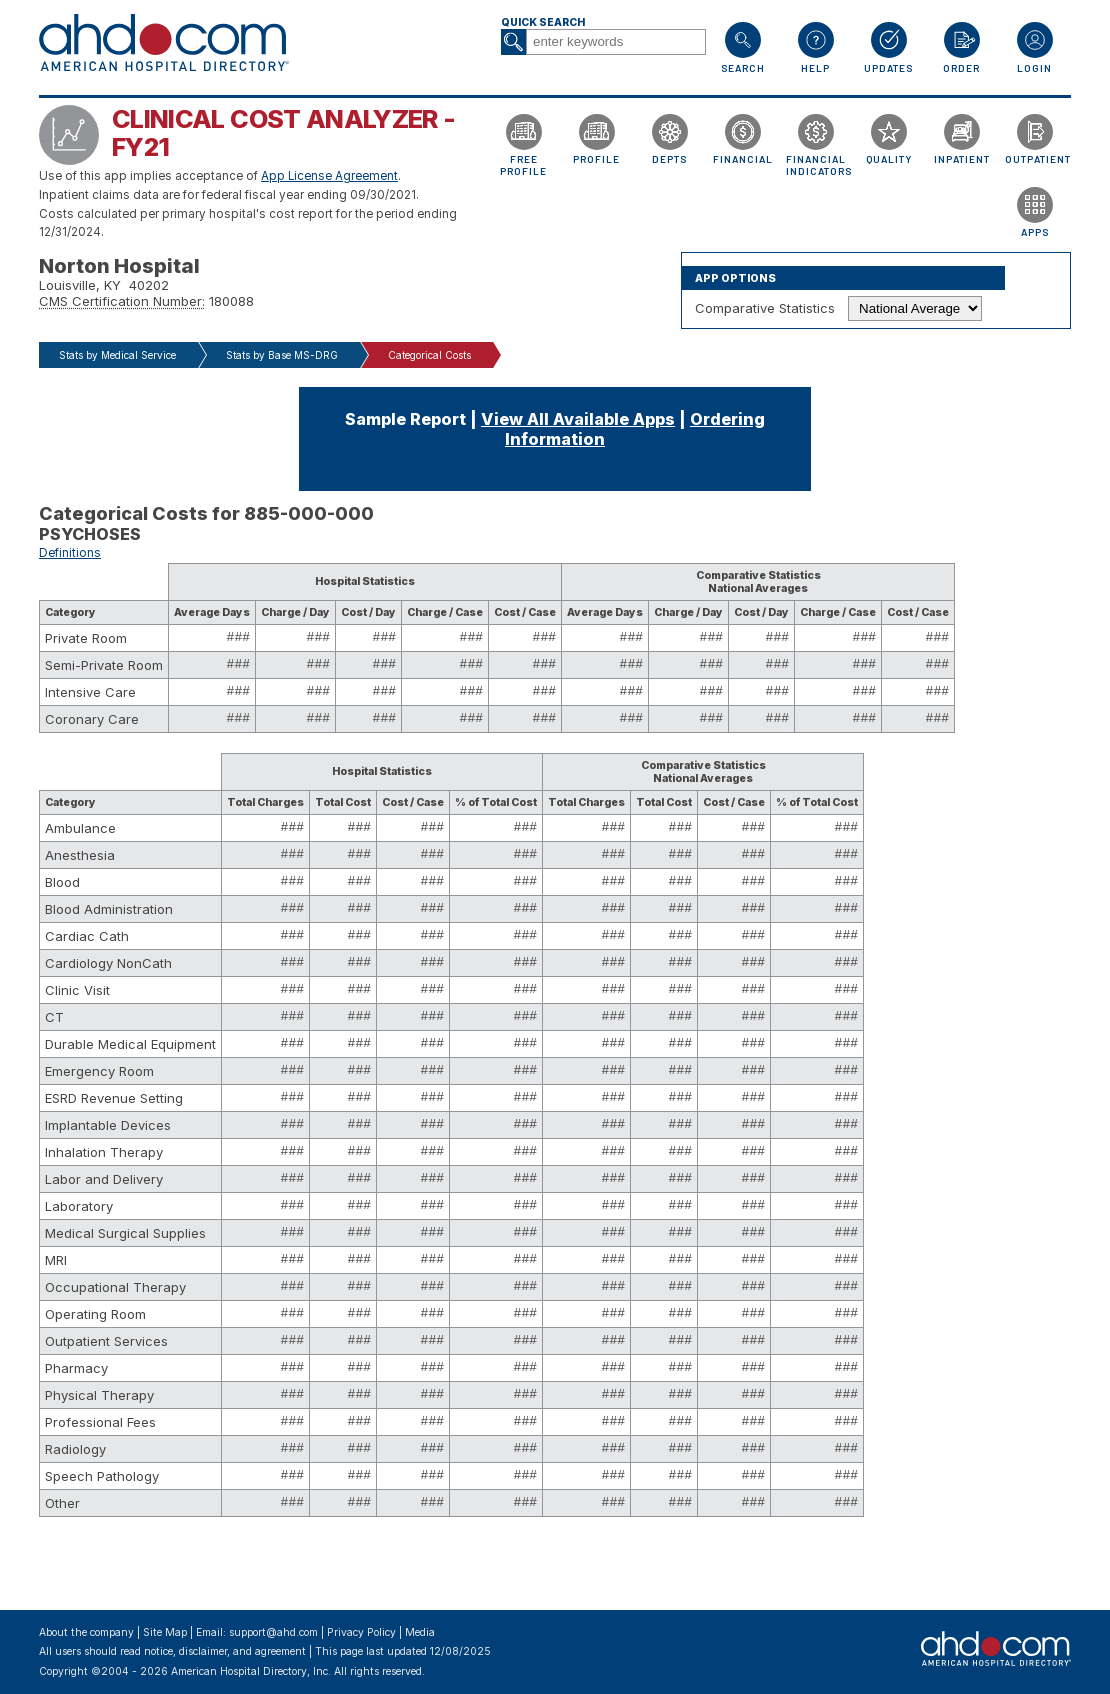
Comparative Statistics (765, 308)
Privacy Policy (361, 1632)
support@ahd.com (273, 1632)
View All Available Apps (578, 419)
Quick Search (543, 22)
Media (420, 1632)
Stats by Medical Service (117, 355)
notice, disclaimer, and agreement (225, 1651)
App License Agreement (329, 176)
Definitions (70, 553)
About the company (86, 1632)
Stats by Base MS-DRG (282, 355)
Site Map (165, 1632)
